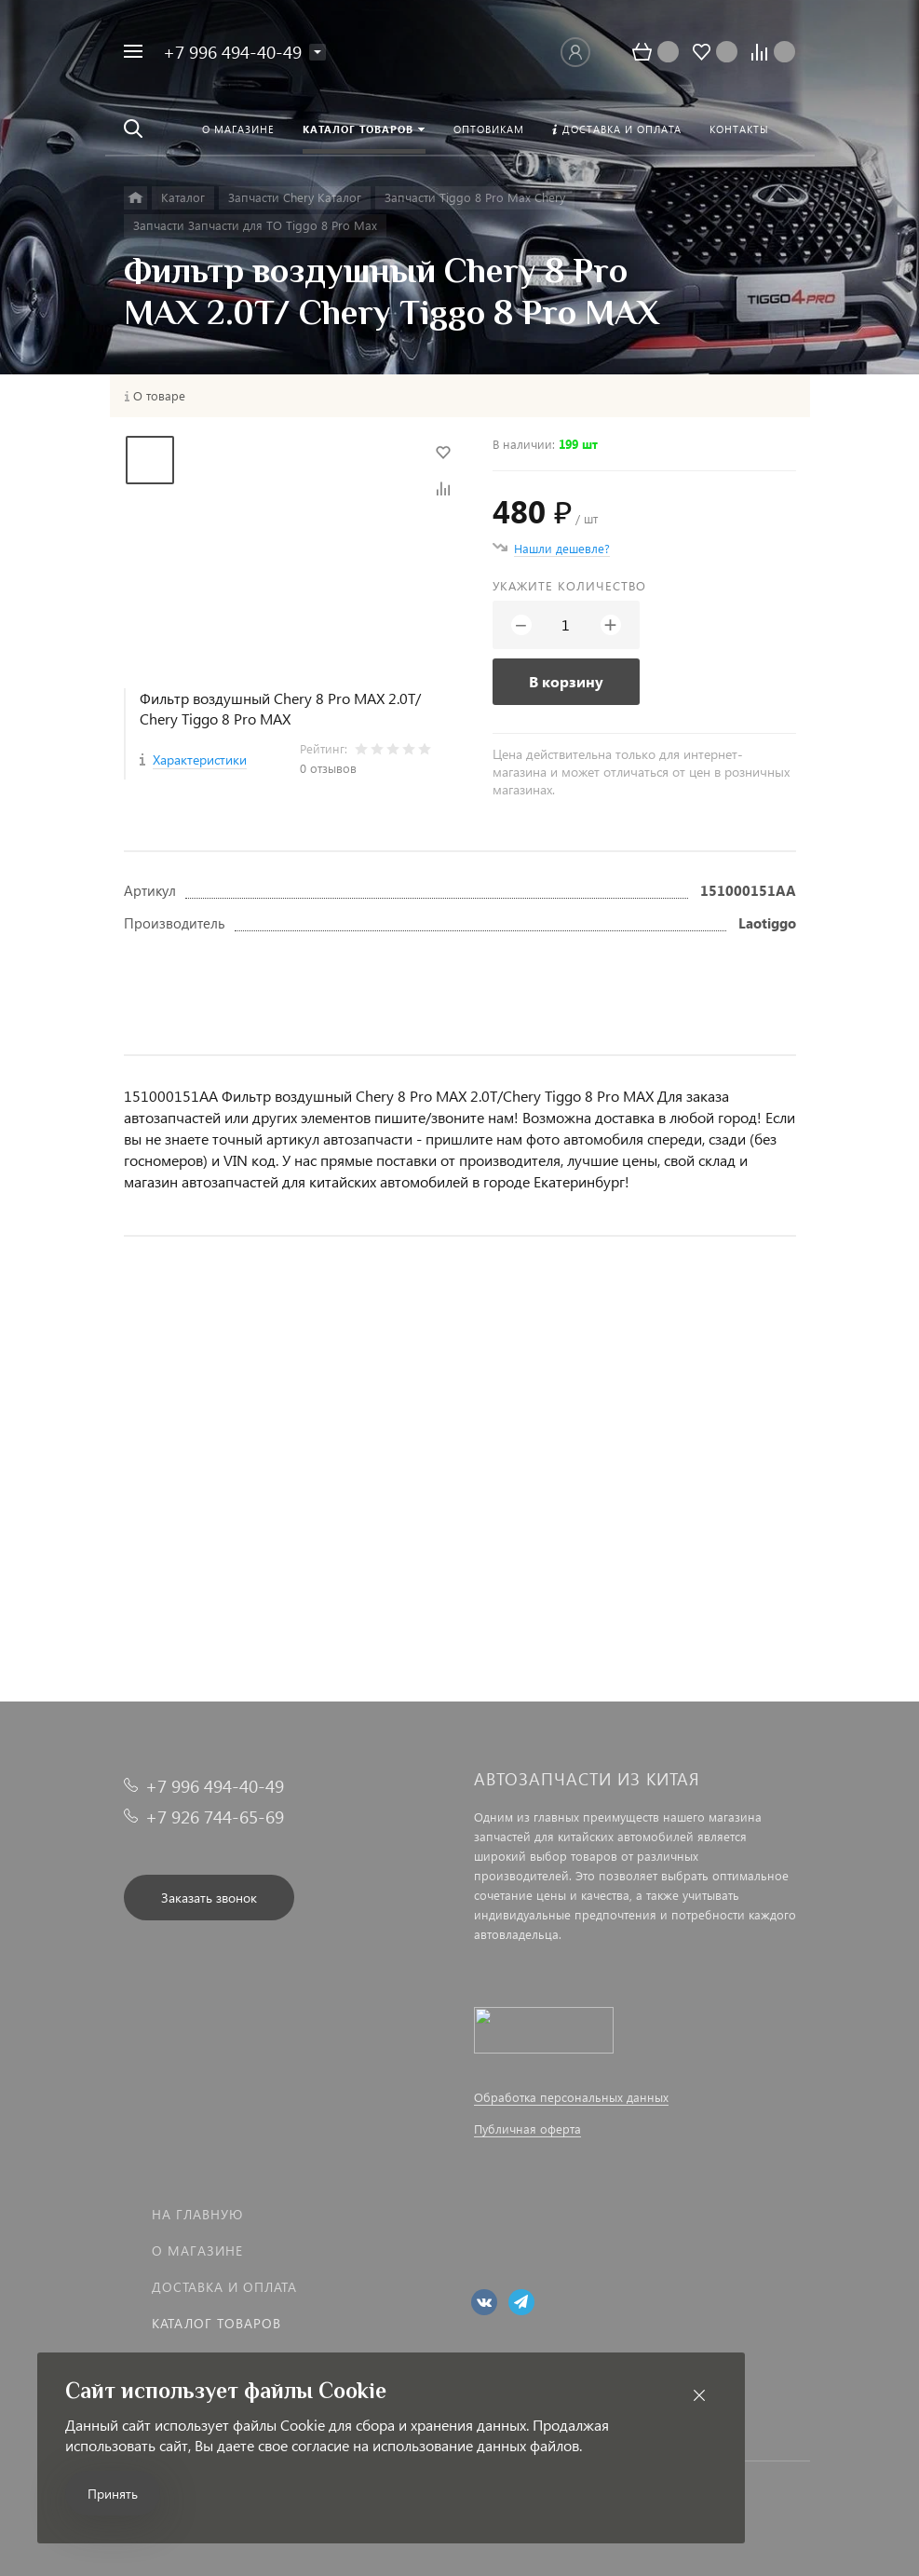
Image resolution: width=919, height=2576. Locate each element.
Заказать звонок (209, 1897)
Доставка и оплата (224, 2287)
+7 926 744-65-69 (214, 1816)
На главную (197, 2214)
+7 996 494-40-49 (232, 51)
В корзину (566, 681)
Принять (113, 2493)
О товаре (159, 395)
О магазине (197, 2250)
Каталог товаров (216, 2323)
